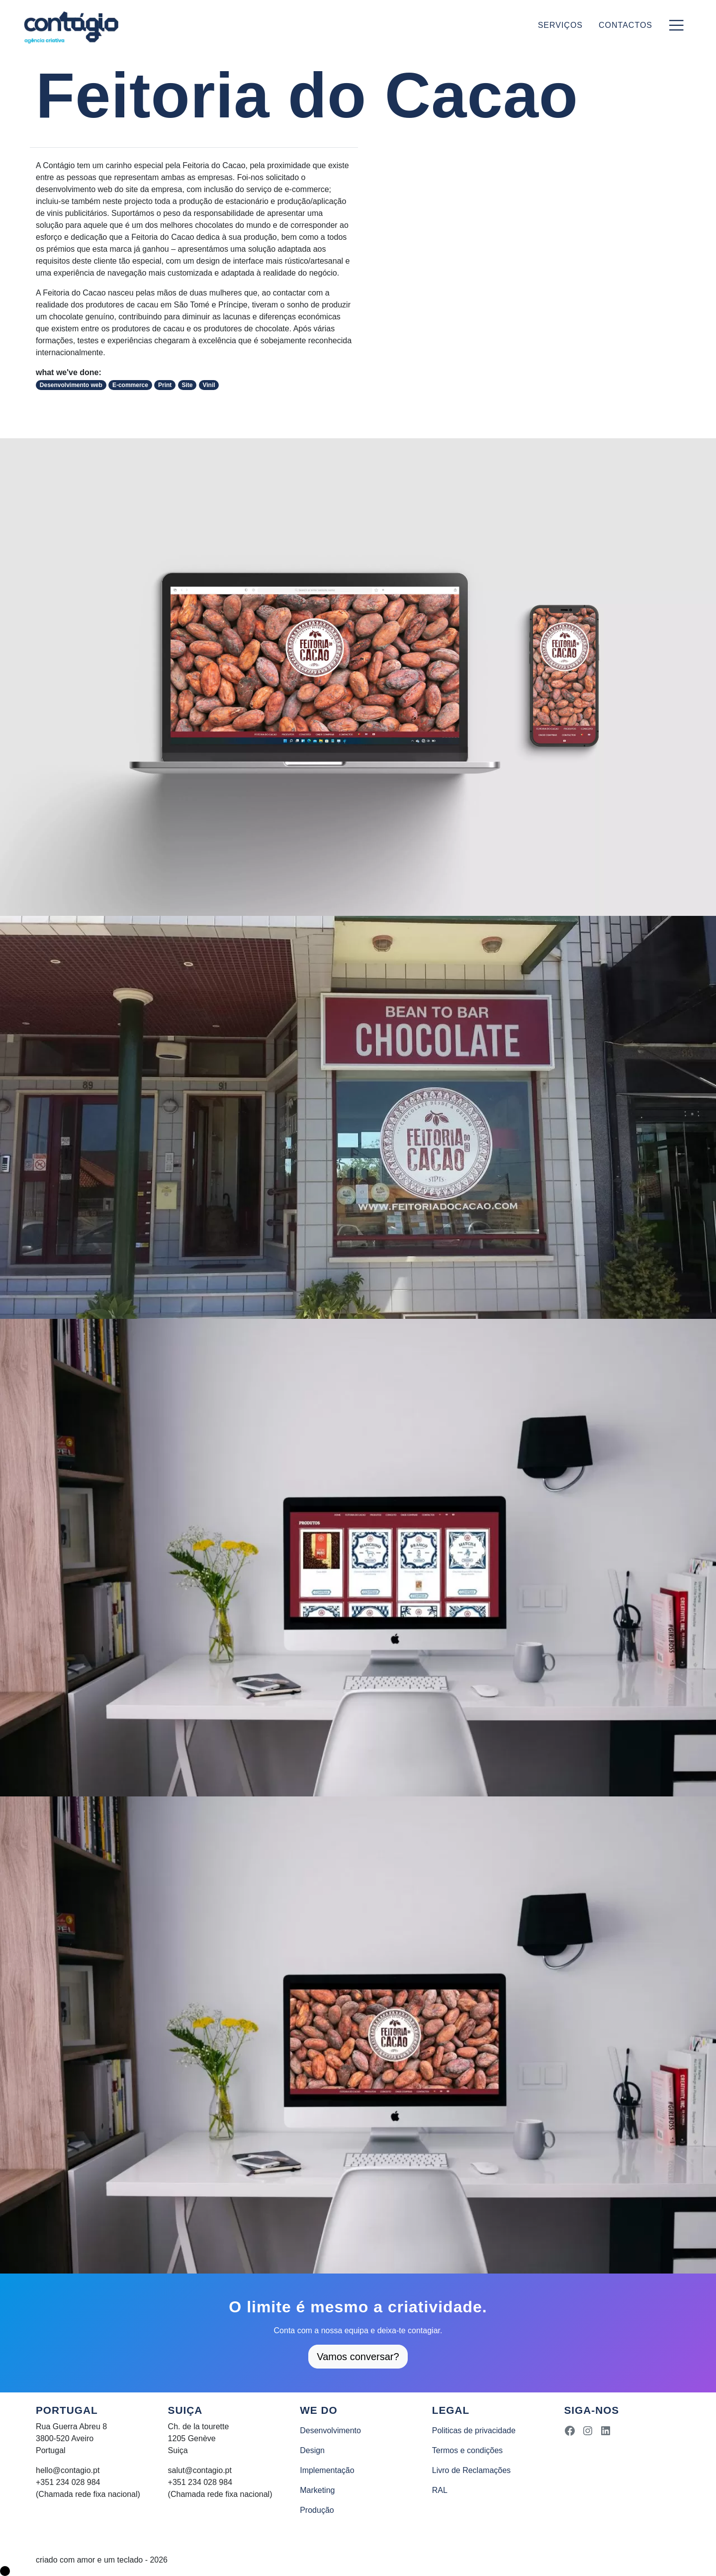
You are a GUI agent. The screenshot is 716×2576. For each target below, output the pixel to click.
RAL (440, 2490)
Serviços (560, 25)
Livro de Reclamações (471, 2470)
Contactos (625, 25)
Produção (317, 2510)
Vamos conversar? (358, 2356)
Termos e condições (467, 2450)
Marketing (317, 2490)
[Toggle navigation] (676, 25)
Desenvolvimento (330, 2430)
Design (312, 2450)
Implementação (327, 2470)
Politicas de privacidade (474, 2430)
